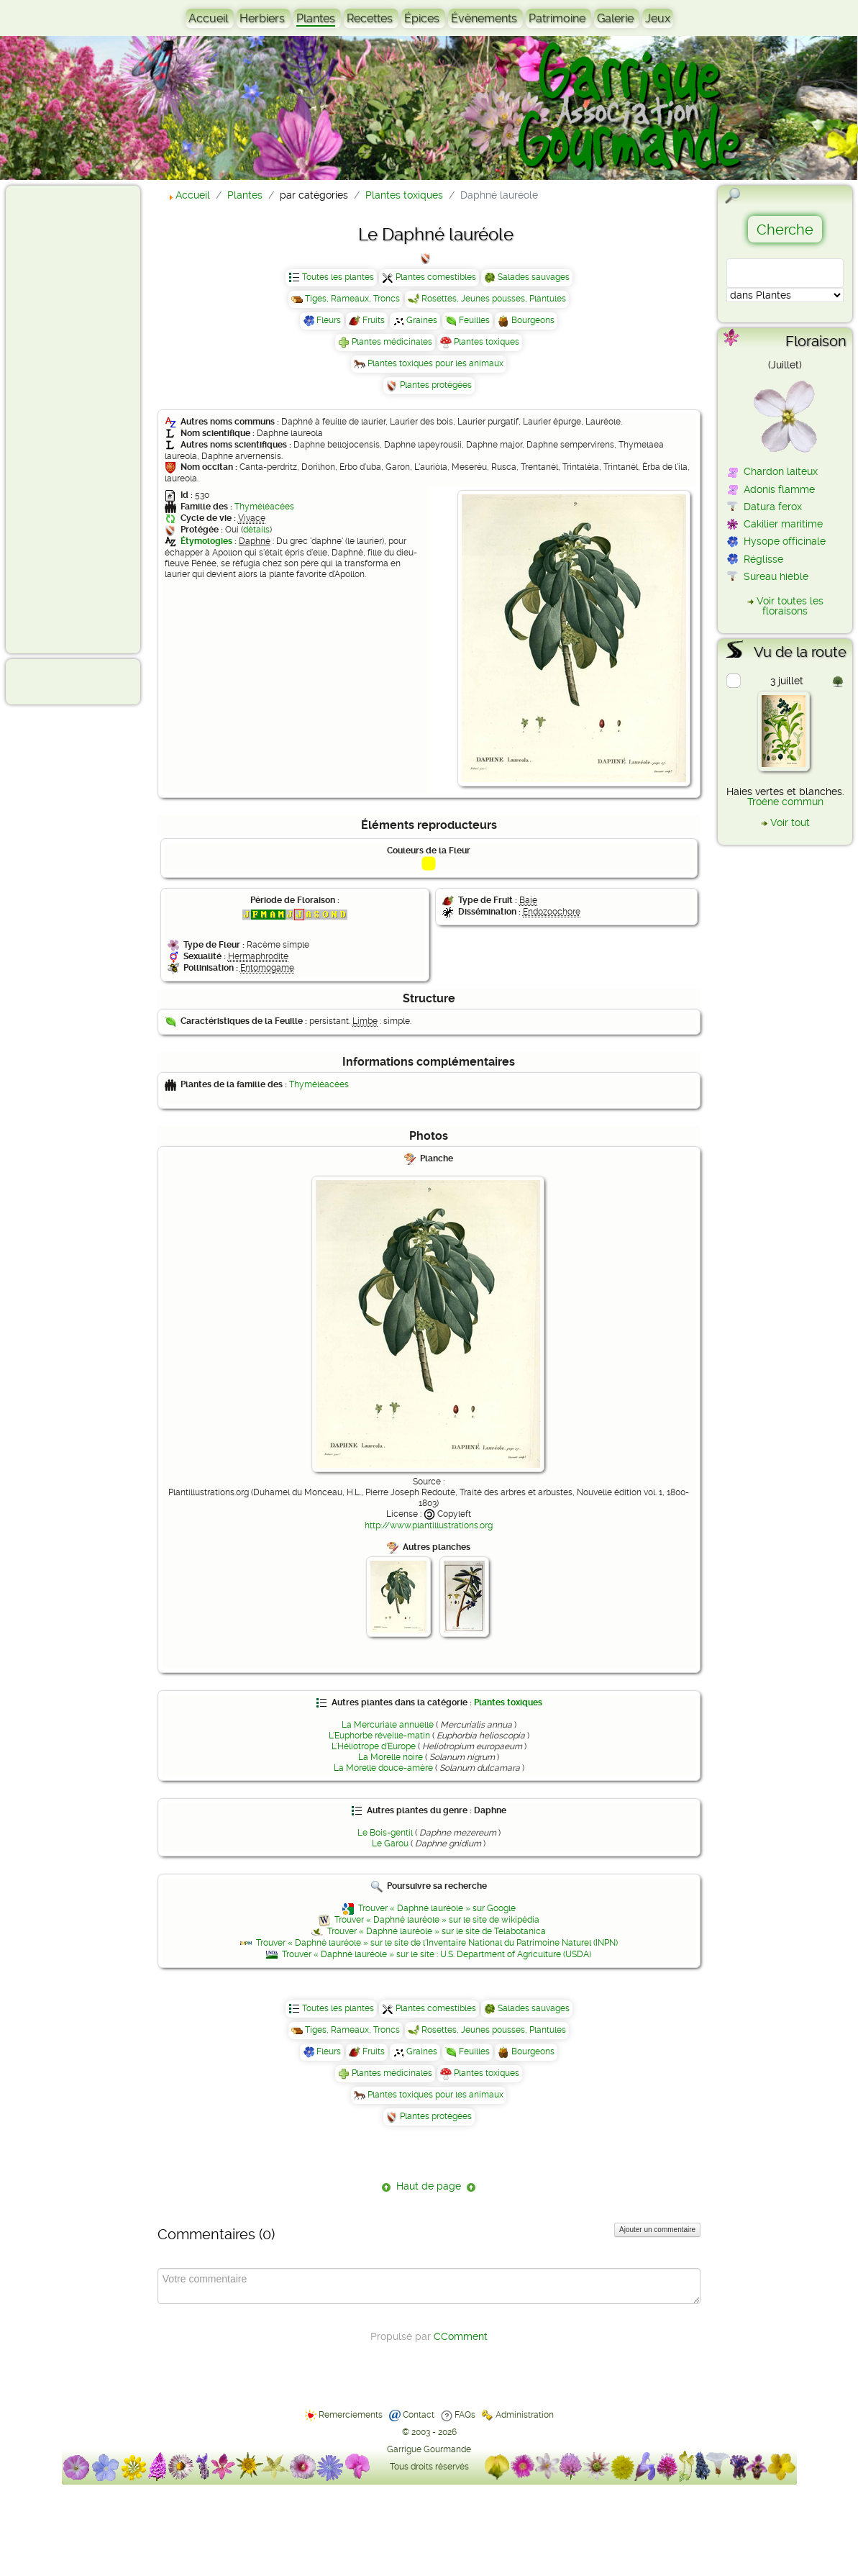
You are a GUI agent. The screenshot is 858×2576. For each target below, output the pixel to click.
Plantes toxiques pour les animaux (435, 363)
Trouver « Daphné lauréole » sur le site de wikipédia (436, 1920)
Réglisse (763, 559)
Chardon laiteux (781, 471)
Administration (525, 2415)
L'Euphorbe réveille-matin (379, 1736)
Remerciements (351, 2415)
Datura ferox (773, 506)
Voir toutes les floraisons (790, 606)
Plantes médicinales (392, 342)
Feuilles (474, 320)
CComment (461, 2336)
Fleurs (328, 320)
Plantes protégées (436, 385)
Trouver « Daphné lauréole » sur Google (437, 1908)
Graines (421, 320)
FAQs (465, 2415)
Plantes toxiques (486, 342)
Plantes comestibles (436, 277)
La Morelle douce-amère (383, 1768)
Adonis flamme (779, 489)
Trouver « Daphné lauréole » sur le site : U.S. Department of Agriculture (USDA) (436, 1954)
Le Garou (390, 1843)
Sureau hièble (776, 576)
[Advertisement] (69, 419)
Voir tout (790, 822)
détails (256, 530)
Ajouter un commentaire (657, 2229)
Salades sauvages (534, 277)
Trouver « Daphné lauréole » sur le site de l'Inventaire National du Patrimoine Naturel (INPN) (437, 1943)
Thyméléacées (264, 507)
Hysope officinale (785, 541)
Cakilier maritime (783, 524)
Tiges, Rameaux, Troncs (352, 299)
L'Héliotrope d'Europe (374, 1746)
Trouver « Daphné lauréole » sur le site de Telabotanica (436, 1931)
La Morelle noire (390, 1757)
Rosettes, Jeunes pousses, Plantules (493, 299)
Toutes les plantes (338, 277)
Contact (418, 2415)
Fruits (373, 320)
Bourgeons (532, 320)
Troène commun (785, 801)
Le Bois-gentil (385, 1833)
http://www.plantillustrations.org (429, 1525)
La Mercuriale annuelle (388, 1725)
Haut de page (428, 2186)
